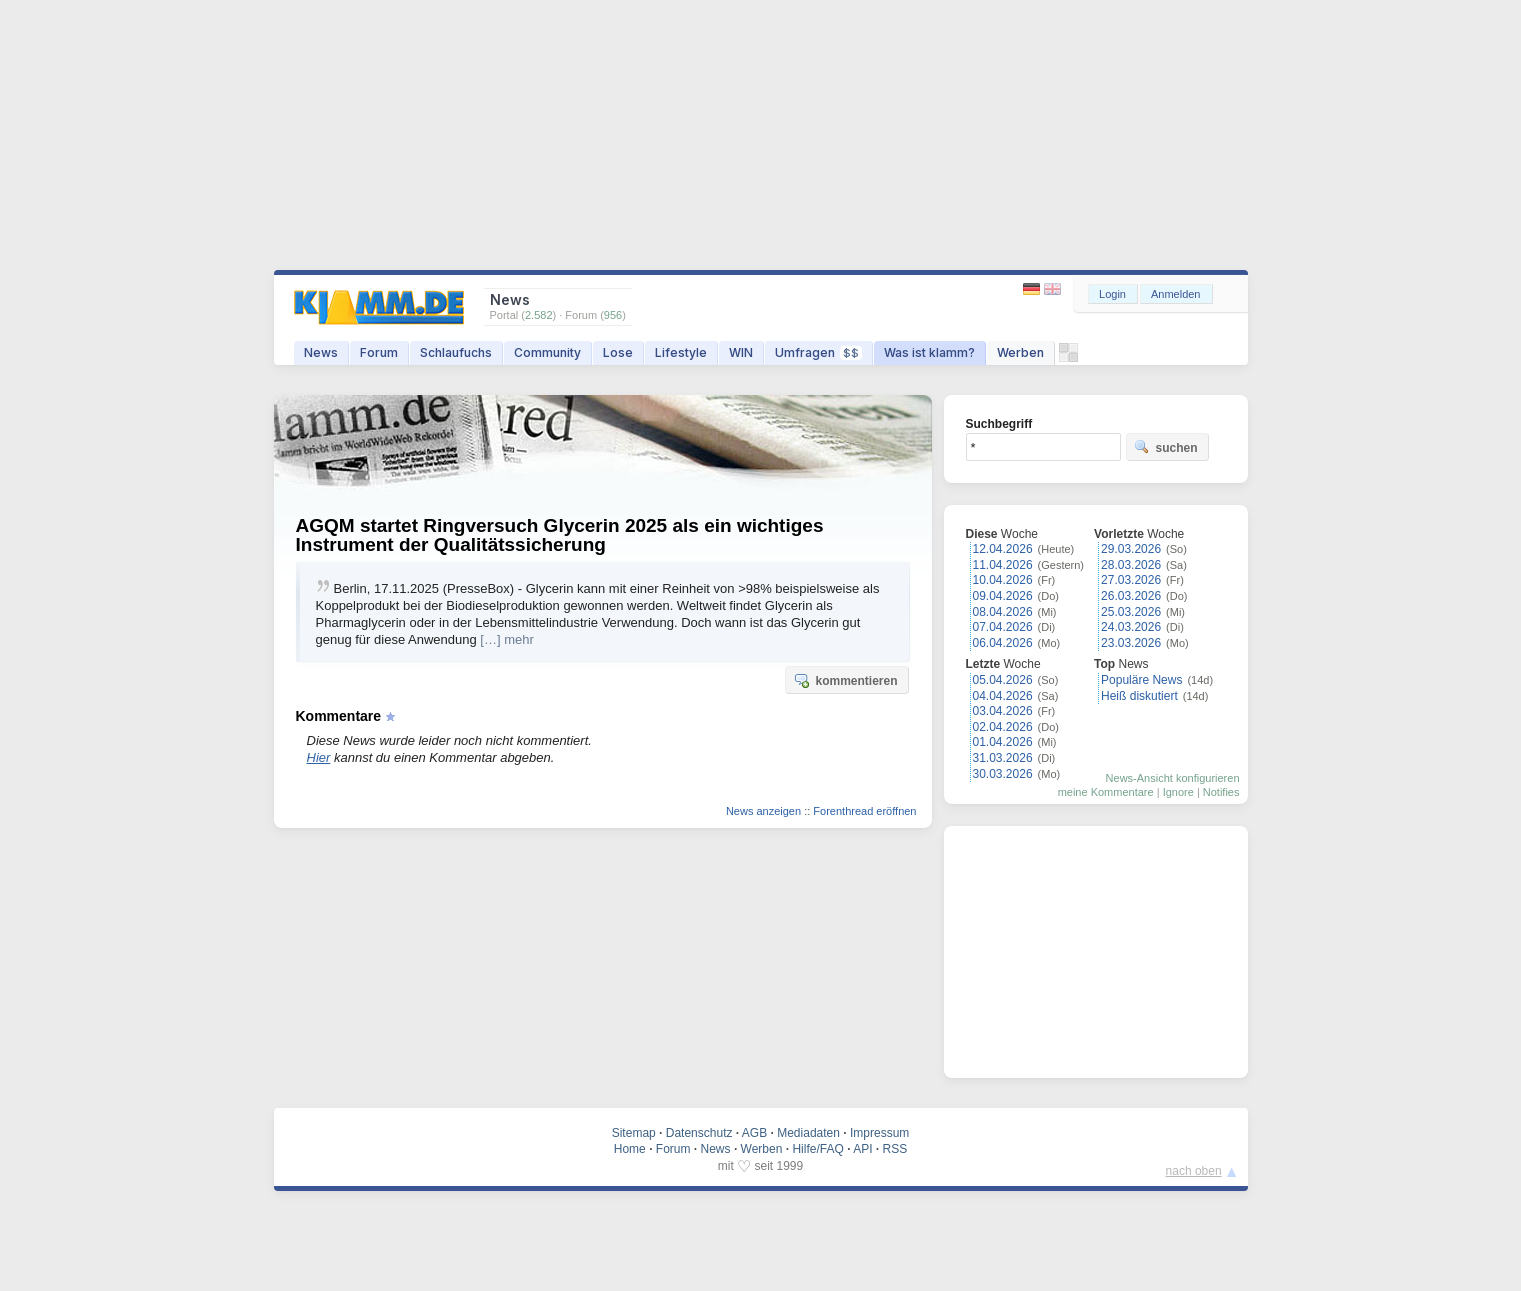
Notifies (1221, 792)
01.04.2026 (1003, 742)
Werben (1020, 352)
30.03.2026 (1003, 774)
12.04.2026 (1003, 549)
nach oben (1194, 1171)
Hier (319, 757)
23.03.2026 (1131, 643)
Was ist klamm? (929, 352)
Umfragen (818, 352)
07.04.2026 (1003, 627)
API (862, 1149)
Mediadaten (808, 1133)
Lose (618, 352)
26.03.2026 (1131, 596)
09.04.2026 (1003, 596)
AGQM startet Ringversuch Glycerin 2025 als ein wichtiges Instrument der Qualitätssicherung (560, 535)
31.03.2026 (1003, 758)
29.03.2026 (1131, 549)
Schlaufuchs (456, 352)
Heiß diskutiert (1139, 696)
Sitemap (634, 1133)
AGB (754, 1133)
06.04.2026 (1003, 643)
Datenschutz (699, 1133)
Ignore (1178, 792)
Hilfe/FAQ (817, 1149)
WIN (741, 352)
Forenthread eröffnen (864, 811)
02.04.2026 (1003, 727)
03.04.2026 (1003, 711)
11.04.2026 (1003, 565)
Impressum (879, 1133)
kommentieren (845, 680)
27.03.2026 (1131, 580)
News (321, 352)
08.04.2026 (1003, 612)
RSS (895, 1149)
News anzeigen (763, 811)
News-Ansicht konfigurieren (1173, 778)
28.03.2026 (1131, 565)
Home (630, 1149)
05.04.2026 (1003, 680)
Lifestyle (681, 352)
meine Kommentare (1106, 792)
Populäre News (1141, 680)
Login (1112, 294)
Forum (379, 352)
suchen (1166, 447)
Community (547, 352)
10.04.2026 (1003, 580)
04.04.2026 (1003, 696)
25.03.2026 (1131, 612)
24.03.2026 (1131, 627)
